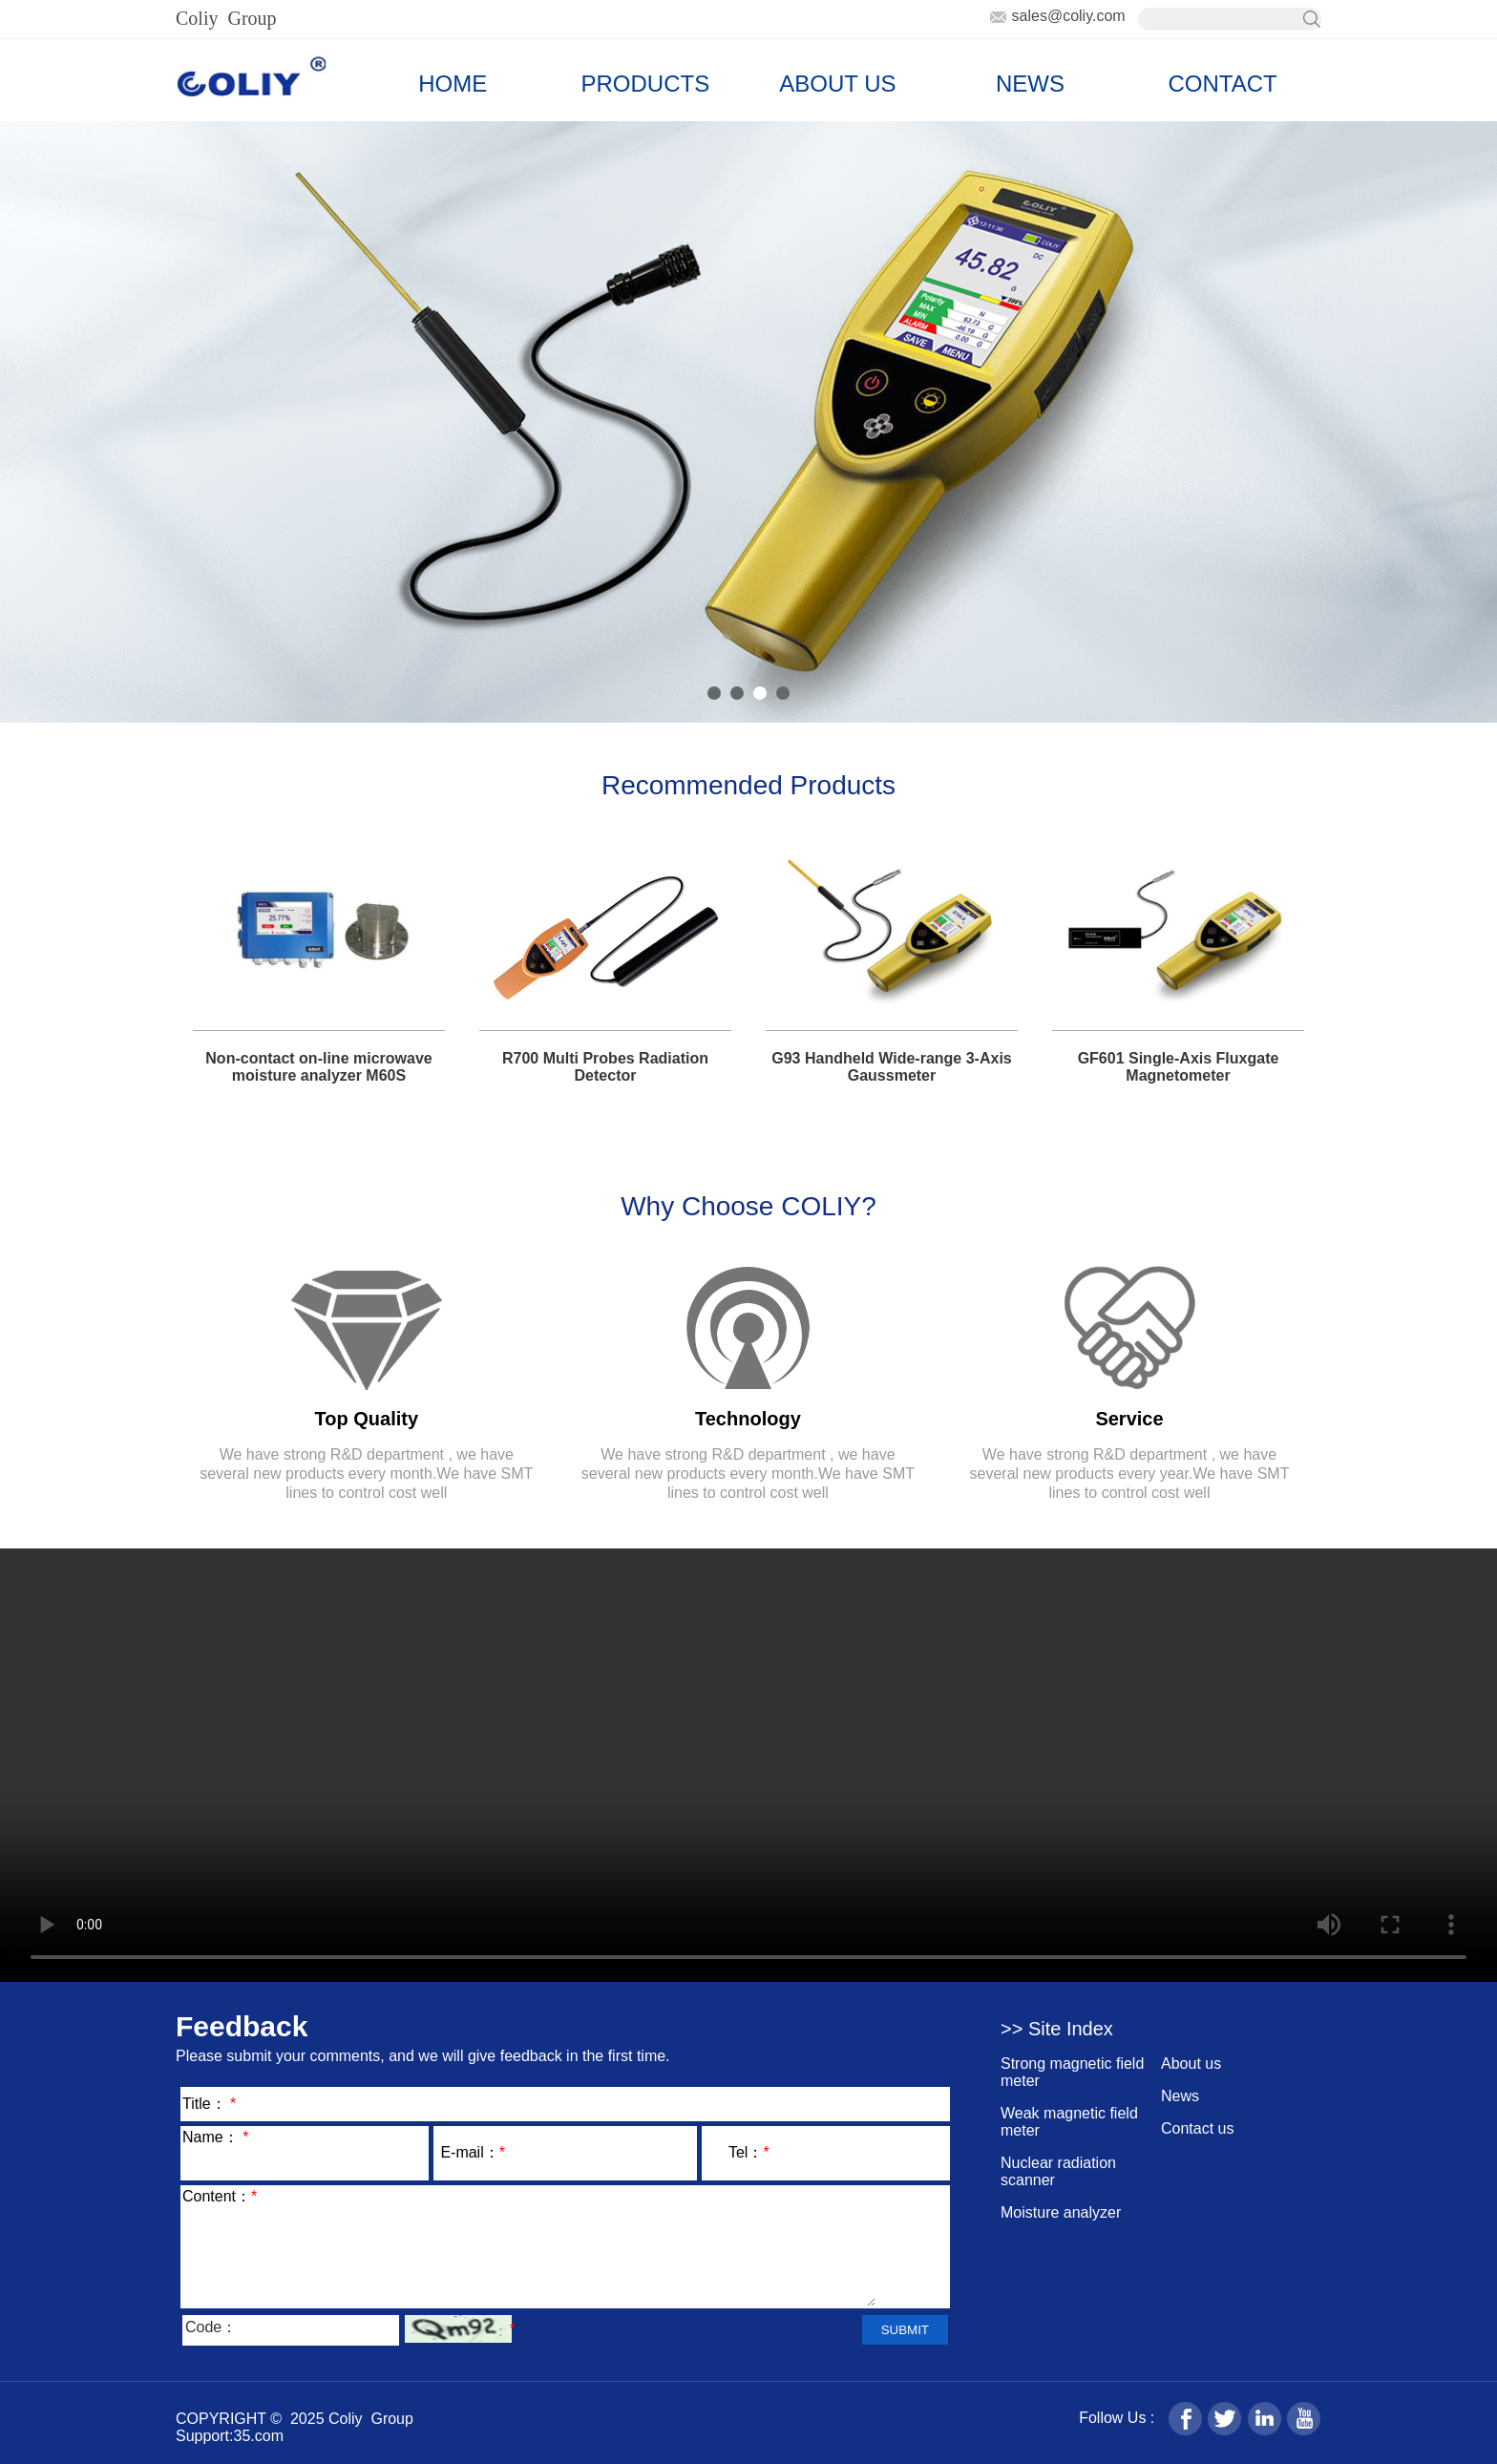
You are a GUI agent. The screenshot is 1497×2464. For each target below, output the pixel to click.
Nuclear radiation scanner (1058, 2171)
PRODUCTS (645, 83)
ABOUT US (837, 83)
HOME (452, 83)
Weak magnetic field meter (1069, 2121)
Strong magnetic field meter (1072, 2072)
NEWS (1030, 83)
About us (1191, 2063)
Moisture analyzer (1061, 2212)
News (1180, 2096)
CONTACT (1222, 83)
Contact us (1197, 2128)
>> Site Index (1057, 2028)
